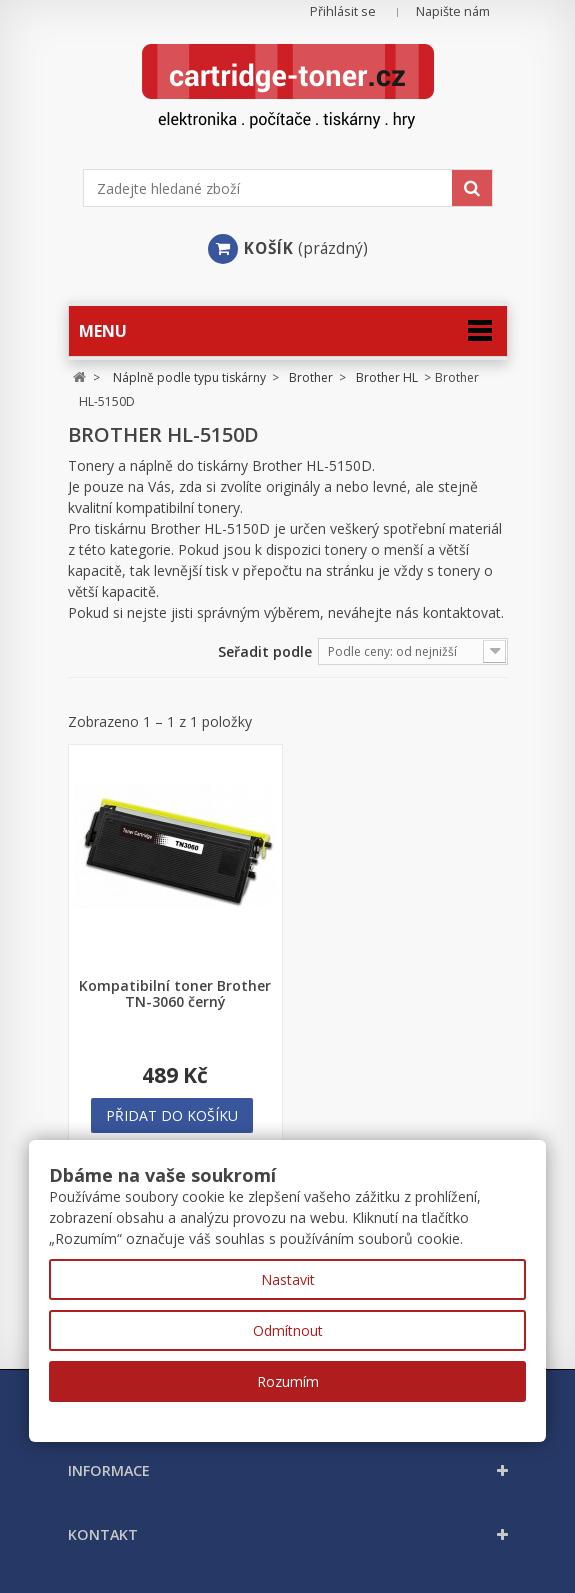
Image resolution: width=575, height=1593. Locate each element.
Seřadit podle (265, 651)
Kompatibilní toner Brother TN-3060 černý (175, 994)
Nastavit (288, 1279)
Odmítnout (288, 1330)
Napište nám (453, 11)
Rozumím (288, 1381)
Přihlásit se (343, 11)
